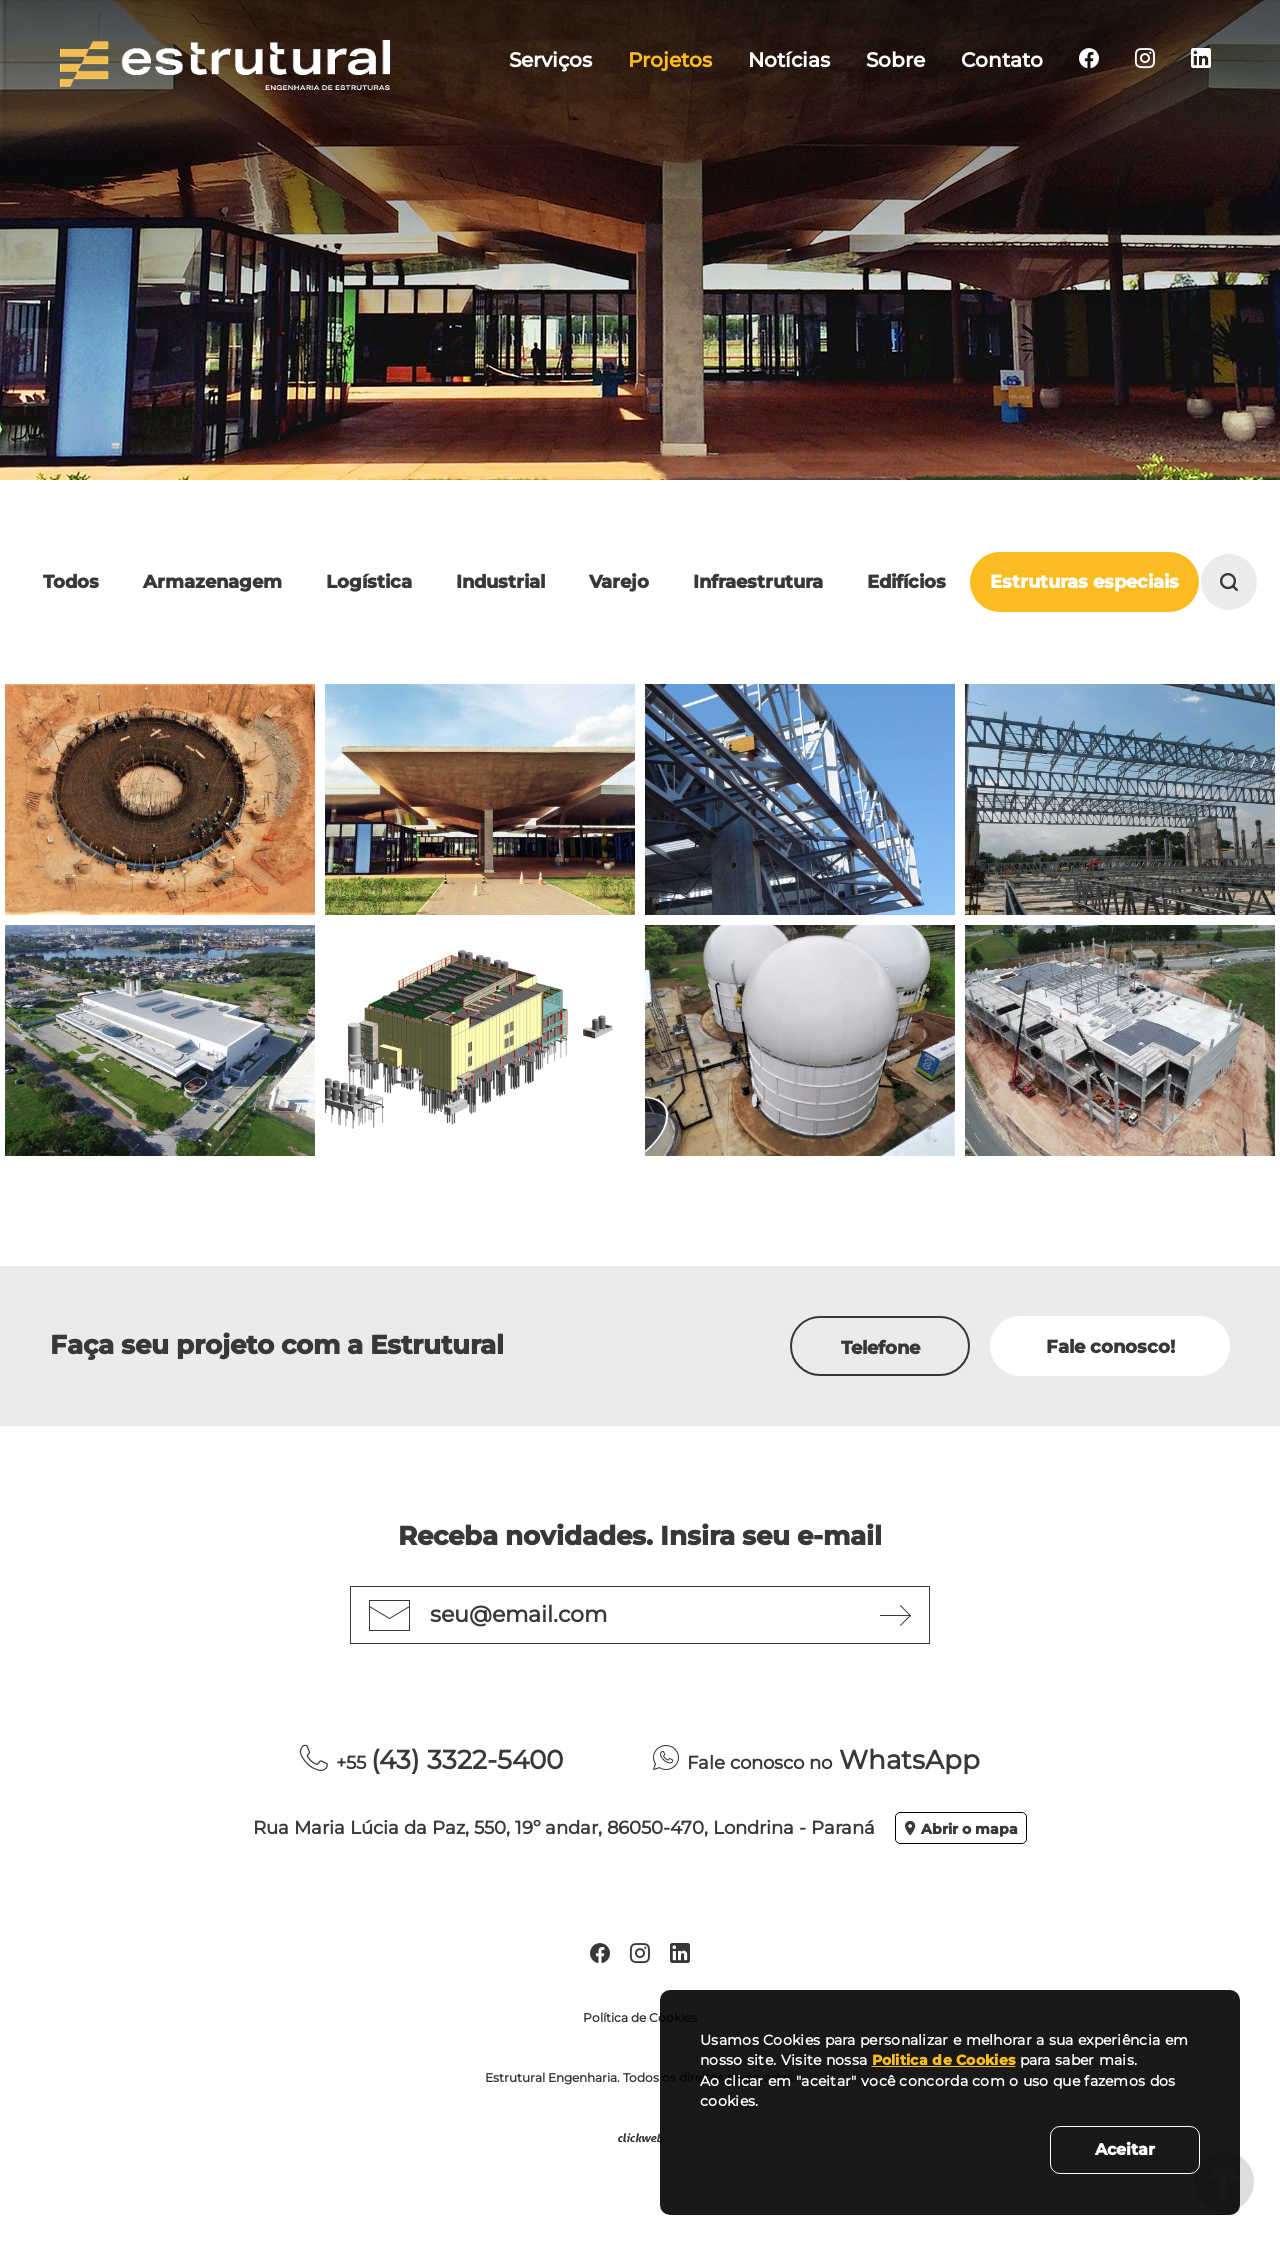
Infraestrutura (758, 582)
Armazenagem (212, 582)
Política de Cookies (640, 2017)
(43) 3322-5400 (431, 1760)
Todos (71, 582)
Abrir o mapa (961, 1829)
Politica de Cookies (944, 2060)
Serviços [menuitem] (550, 60)
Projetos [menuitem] (670, 60)
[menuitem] (1089, 60)
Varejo (619, 582)
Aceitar (1125, 2149)
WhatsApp (816, 1760)
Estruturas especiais (1084, 582)
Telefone (880, 1348)
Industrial (500, 582)
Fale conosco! (1110, 1347)
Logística (369, 582)
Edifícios (906, 582)
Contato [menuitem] (1002, 60)
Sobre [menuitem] (895, 60)
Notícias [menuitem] (789, 60)
